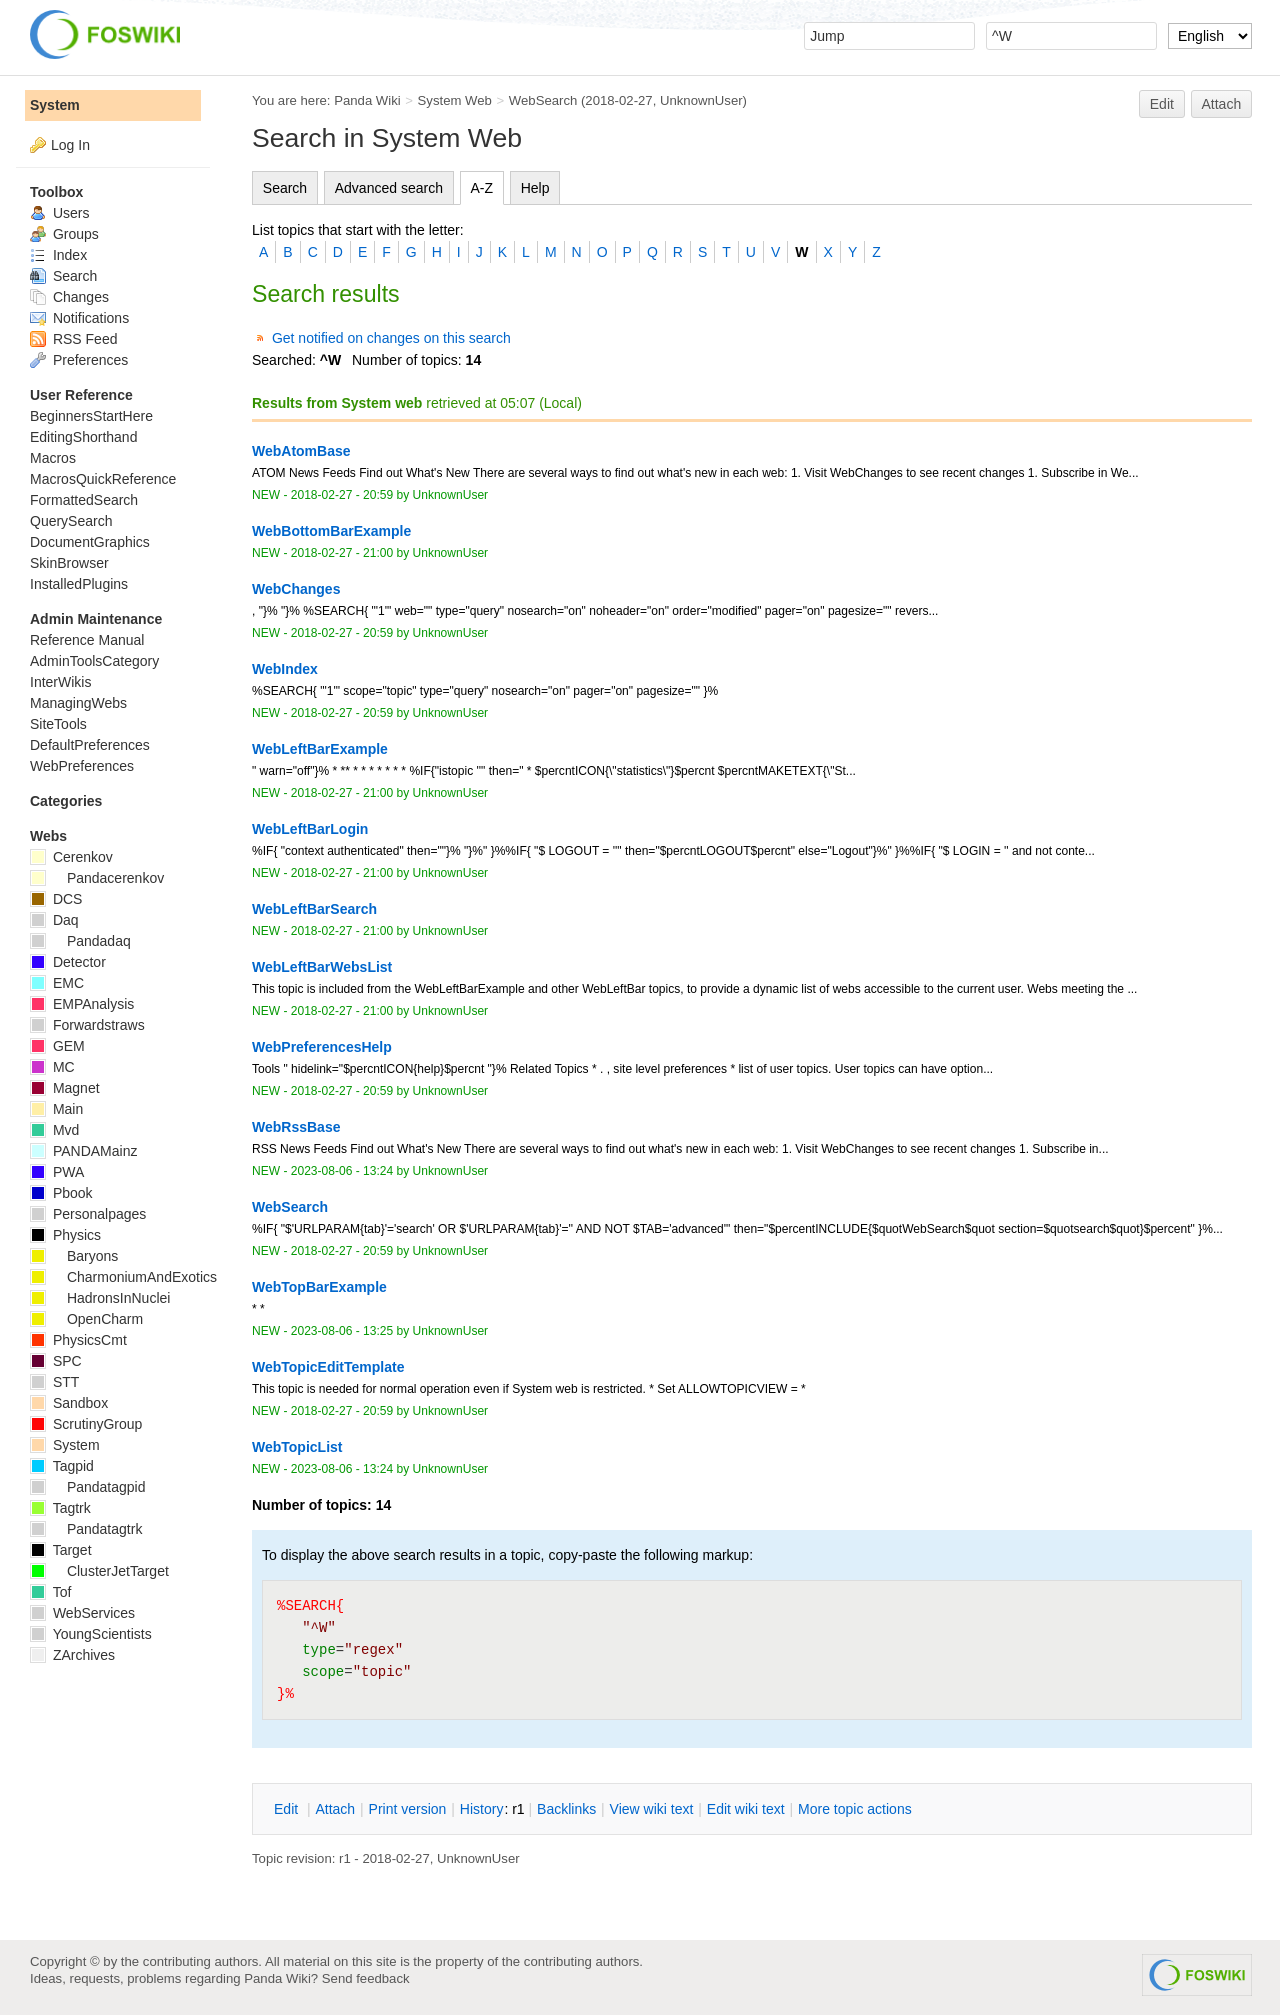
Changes (69, 297)
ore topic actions (855, 1809)
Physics (65, 1235)
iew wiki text (652, 1809)
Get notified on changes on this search (391, 338)
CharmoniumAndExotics (123, 1277)
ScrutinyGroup (86, 1424)
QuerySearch (71, 521)
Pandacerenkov (97, 878)
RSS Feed (73, 339)
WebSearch (543, 100)
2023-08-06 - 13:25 (342, 1331)
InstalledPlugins (79, 584)
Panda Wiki (367, 100)
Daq (54, 920)
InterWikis (60, 682)
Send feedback (366, 1978)
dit (288, 1809)
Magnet (65, 1088)
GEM (57, 1046)
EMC (57, 983)
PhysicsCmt (78, 1340)
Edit (1162, 104)
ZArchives (72, 1655)
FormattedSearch (84, 500)
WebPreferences (82, 766)
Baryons (74, 1256)
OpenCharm (86, 1319)
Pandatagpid (88, 1487)
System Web (455, 100)
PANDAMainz (83, 1151)
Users (59, 213)
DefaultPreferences (90, 745)
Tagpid (62, 1466)
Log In (70, 145)
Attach (1222, 104)
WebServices (82, 1613)
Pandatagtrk (86, 1529)
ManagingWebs (78, 703)
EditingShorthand (83, 437)
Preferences (79, 360)
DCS (56, 899)
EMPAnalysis (82, 1004)
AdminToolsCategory (94, 661)
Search (285, 188)
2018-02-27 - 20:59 (342, 495)
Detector (68, 962)
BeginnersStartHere (91, 416)
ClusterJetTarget (99, 1571)
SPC (56, 1361)
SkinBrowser (69, 563)
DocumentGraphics (90, 542)
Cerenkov (71, 857)
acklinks (566, 1809)
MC (52, 1067)
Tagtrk (60, 1508)
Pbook (61, 1193)
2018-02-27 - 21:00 (342, 553)
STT (54, 1382)
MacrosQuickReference (103, 479)
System (55, 105)
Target (61, 1550)
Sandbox (69, 1403)
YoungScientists (91, 1634)
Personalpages (88, 1214)
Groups (64, 234)
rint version (408, 1809)
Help (535, 188)
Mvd (54, 1130)
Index (58, 255)
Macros (53, 458)
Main (56, 1109)
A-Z (482, 188)
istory (482, 1809)
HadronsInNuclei (100, 1298)
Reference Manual (87, 640)
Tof (50, 1592)
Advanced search (389, 188)
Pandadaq (80, 941)
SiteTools (58, 724)
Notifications (79, 318)
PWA (57, 1172)
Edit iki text (746, 1809)
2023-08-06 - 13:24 (342, 1171)
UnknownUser (701, 100)
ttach (335, 1809)
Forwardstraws (87, 1025)
